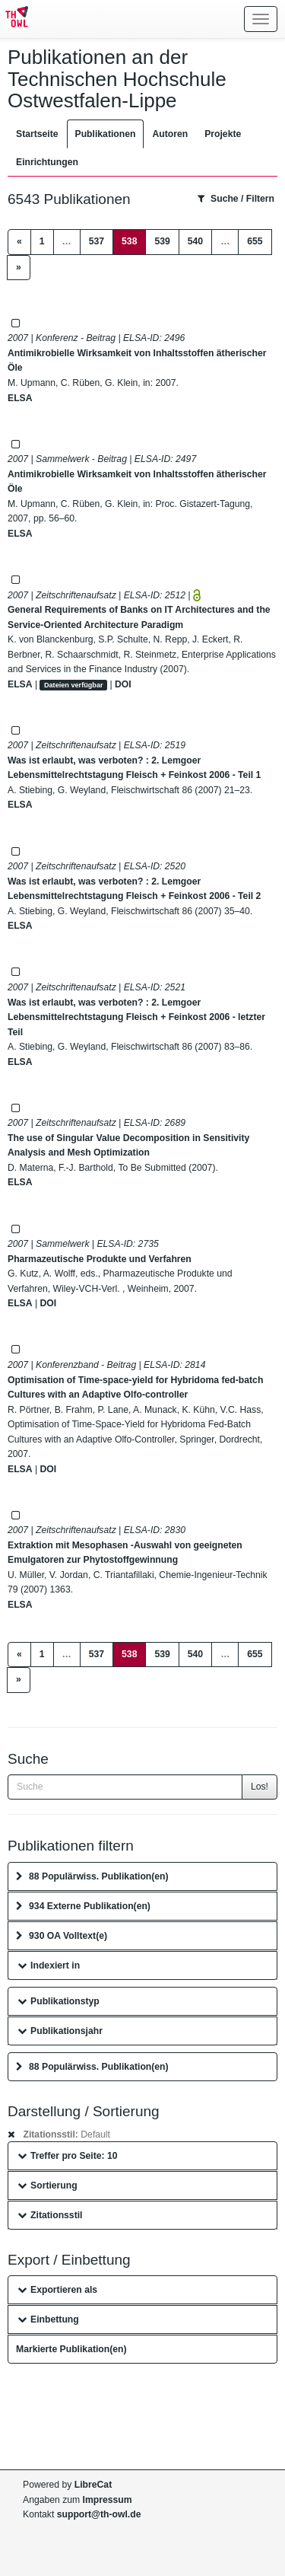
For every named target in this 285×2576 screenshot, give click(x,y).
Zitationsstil (49, 2215)
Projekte (222, 134)
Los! (259, 1786)
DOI (123, 684)
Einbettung (48, 2319)
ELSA (20, 398)
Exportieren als (57, 2289)
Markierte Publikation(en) (71, 2349)
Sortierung (47, 2185)
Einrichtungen (47, 162)
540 (195, 241)
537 (96, 241)
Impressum (107, 2500)
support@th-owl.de (99, 2514)
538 (134, 240)
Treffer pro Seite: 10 (67, 2155)
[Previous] (19, 242)
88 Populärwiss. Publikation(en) (92, 1876)
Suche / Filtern (236, 198)
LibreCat (93, 2484)
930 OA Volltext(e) (61, 1935)
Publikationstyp (58, 2001)
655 (254, 241)
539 (161, 241)
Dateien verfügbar (73, 685)
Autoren (170, 134)
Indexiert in (48, 1965)
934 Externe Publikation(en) (83, 1906)
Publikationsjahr (60, 2031)
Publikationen (105, 134)
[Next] (18, 268)
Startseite (37, 134)
